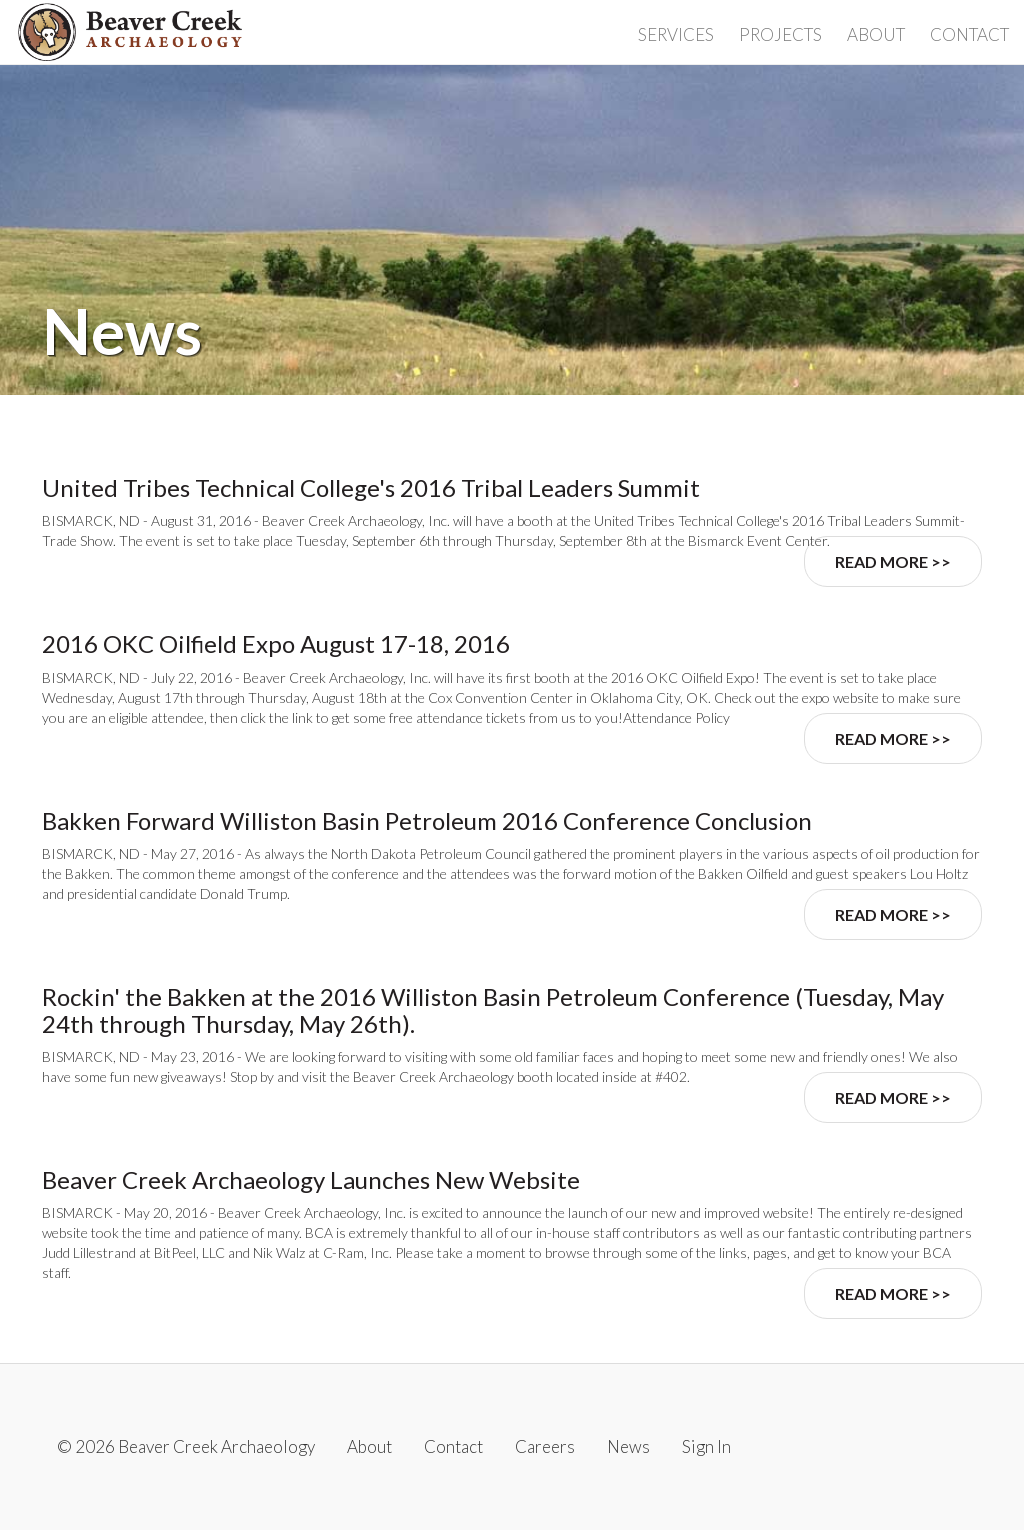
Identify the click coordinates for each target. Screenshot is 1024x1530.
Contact (969, 34)
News (628, 1446)
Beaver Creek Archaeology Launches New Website (311, 1179)
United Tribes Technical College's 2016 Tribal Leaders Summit (371, 487)
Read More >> (893, 561)
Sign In (706, 1446)
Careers (545, 1446)
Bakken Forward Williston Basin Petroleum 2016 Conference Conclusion (427, 820)
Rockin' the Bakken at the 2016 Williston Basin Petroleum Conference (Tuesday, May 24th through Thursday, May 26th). (493, 1009)
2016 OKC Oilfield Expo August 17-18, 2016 (276, 643)
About (876, 34)
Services (676, 34)
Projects (780, 34)
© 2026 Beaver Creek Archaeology (186, 1446)
